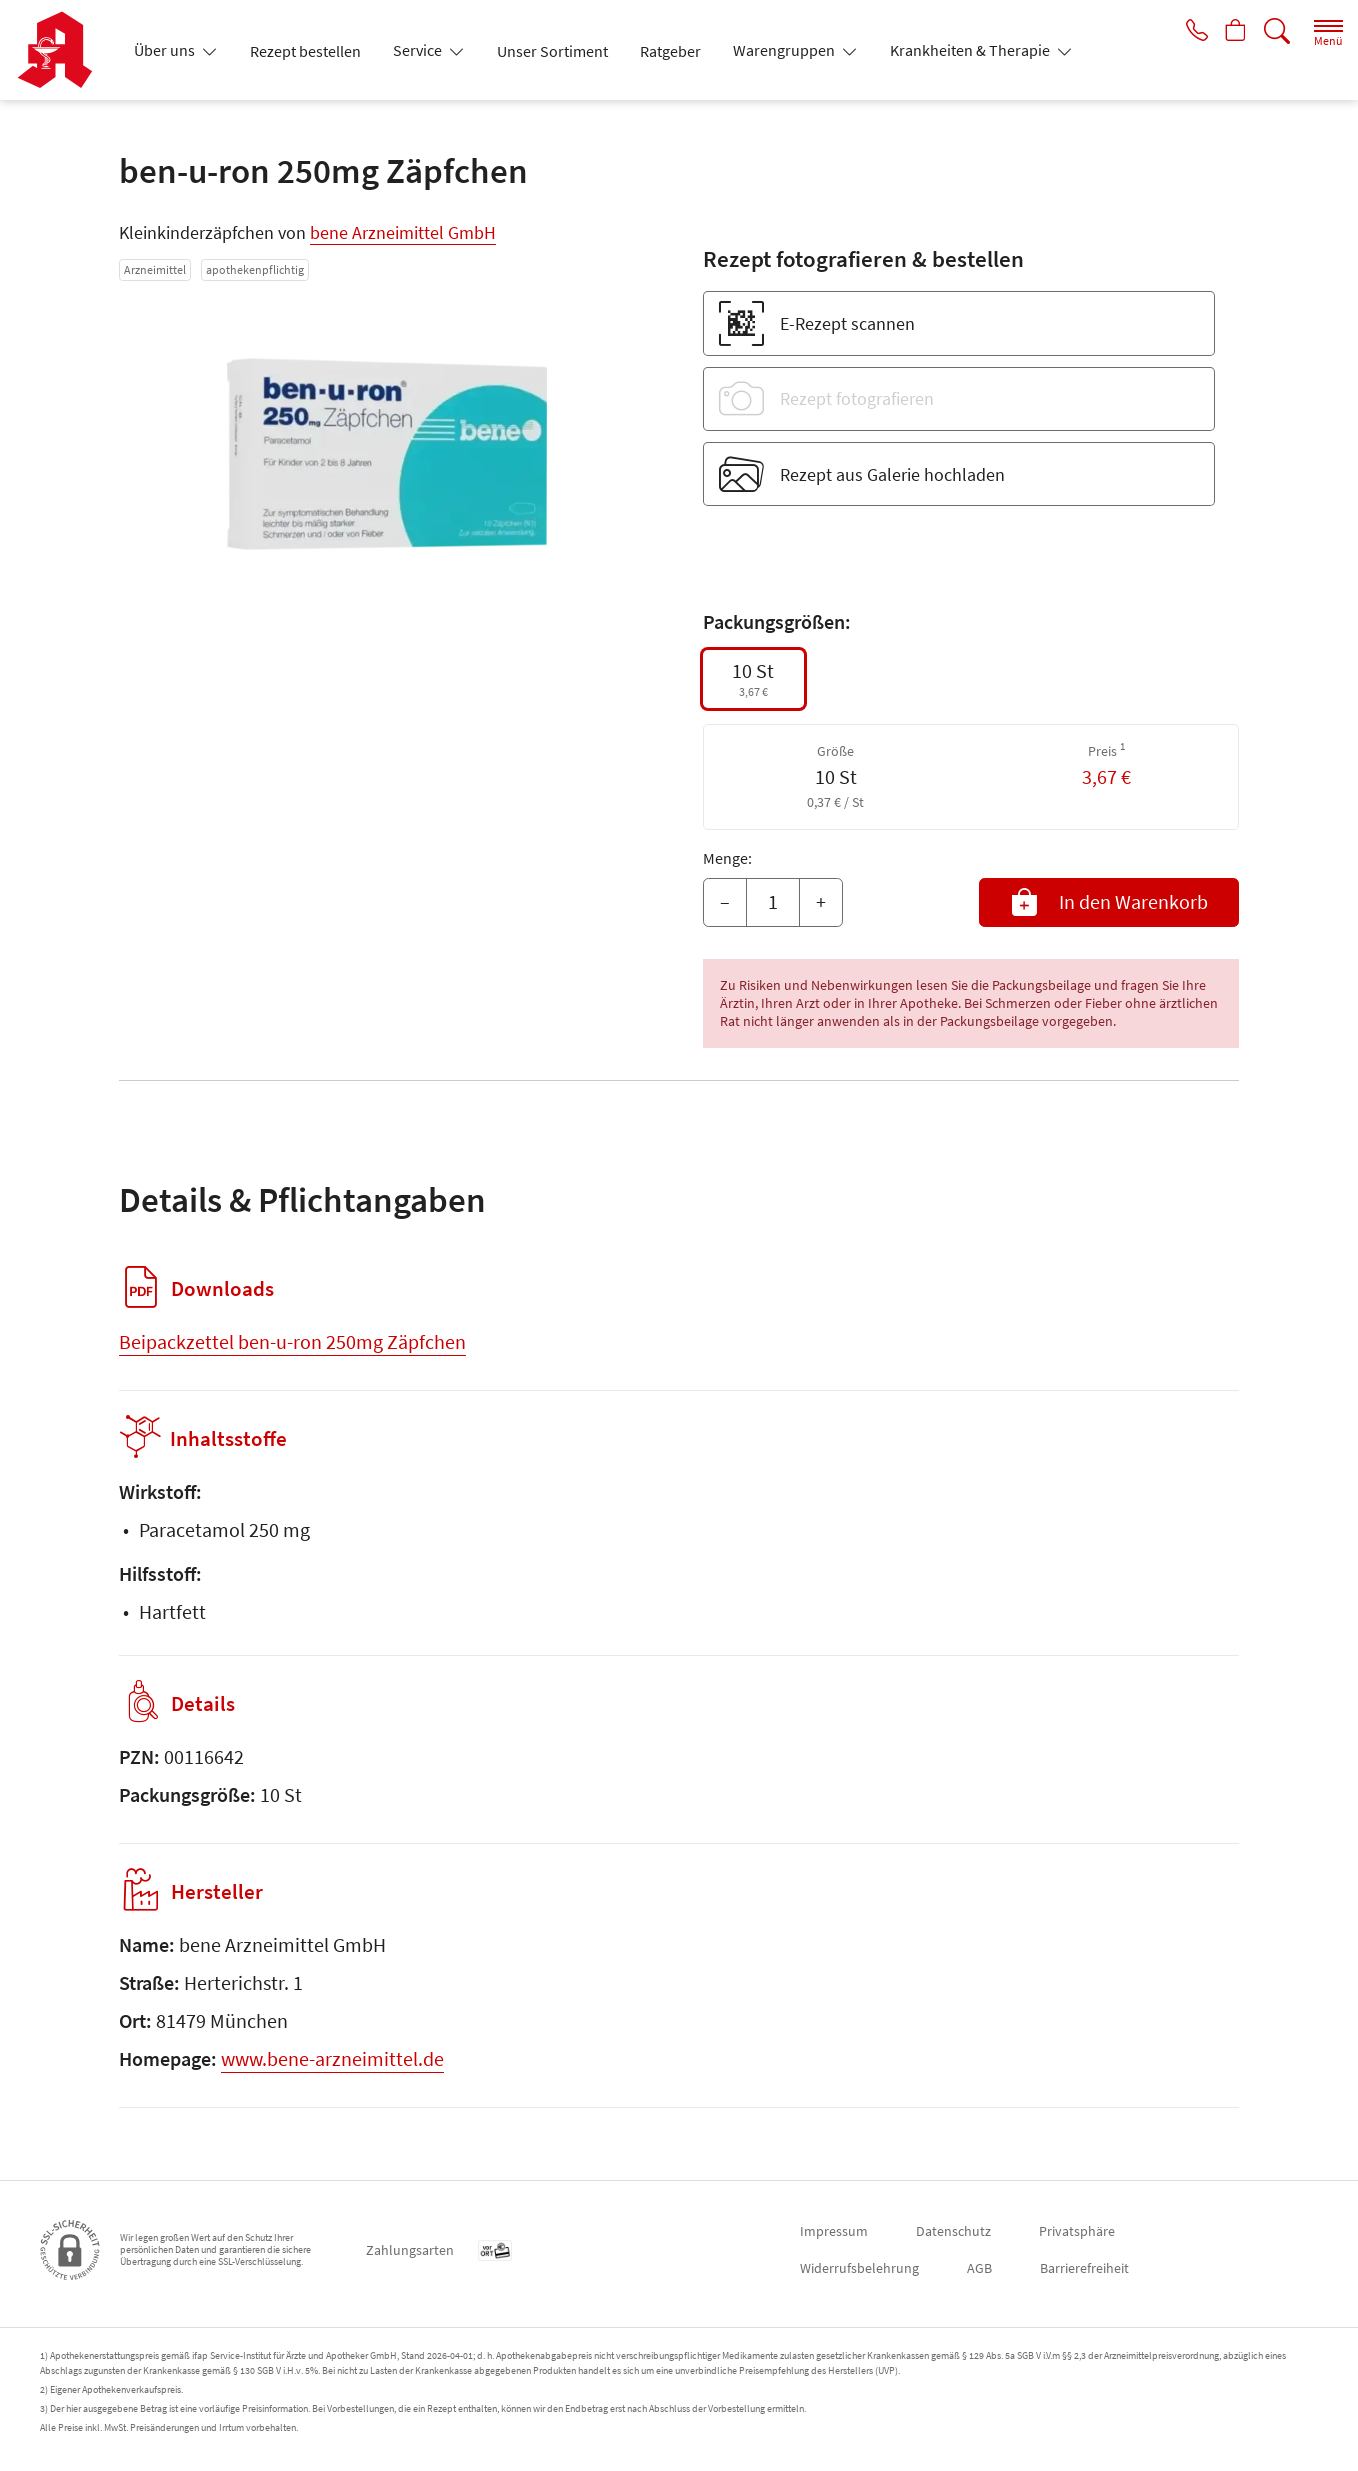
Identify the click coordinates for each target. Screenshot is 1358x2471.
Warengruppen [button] (785, 50)
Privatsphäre (1077, 2231)
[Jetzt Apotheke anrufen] (1190, 32)
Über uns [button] (166, 50)
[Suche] (1277, 31)
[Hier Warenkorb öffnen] (1233, 32)
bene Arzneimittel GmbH (403, 232)
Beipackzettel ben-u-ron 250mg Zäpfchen (292, 1341)
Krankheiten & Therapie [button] (971, 50)
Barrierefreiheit (1084, 2268)
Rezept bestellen (305, 51)
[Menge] (773, 903)
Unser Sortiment (552, 51)
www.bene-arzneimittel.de (332, 2058)
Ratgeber (670, 51)
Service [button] (419, 50)
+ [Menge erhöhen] (821, 901)
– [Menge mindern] (725, 901)
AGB (979, 2268)
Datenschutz (953, 2231)
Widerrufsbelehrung (859, 2268)
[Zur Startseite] (62, 50)
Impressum (834, 2231)
